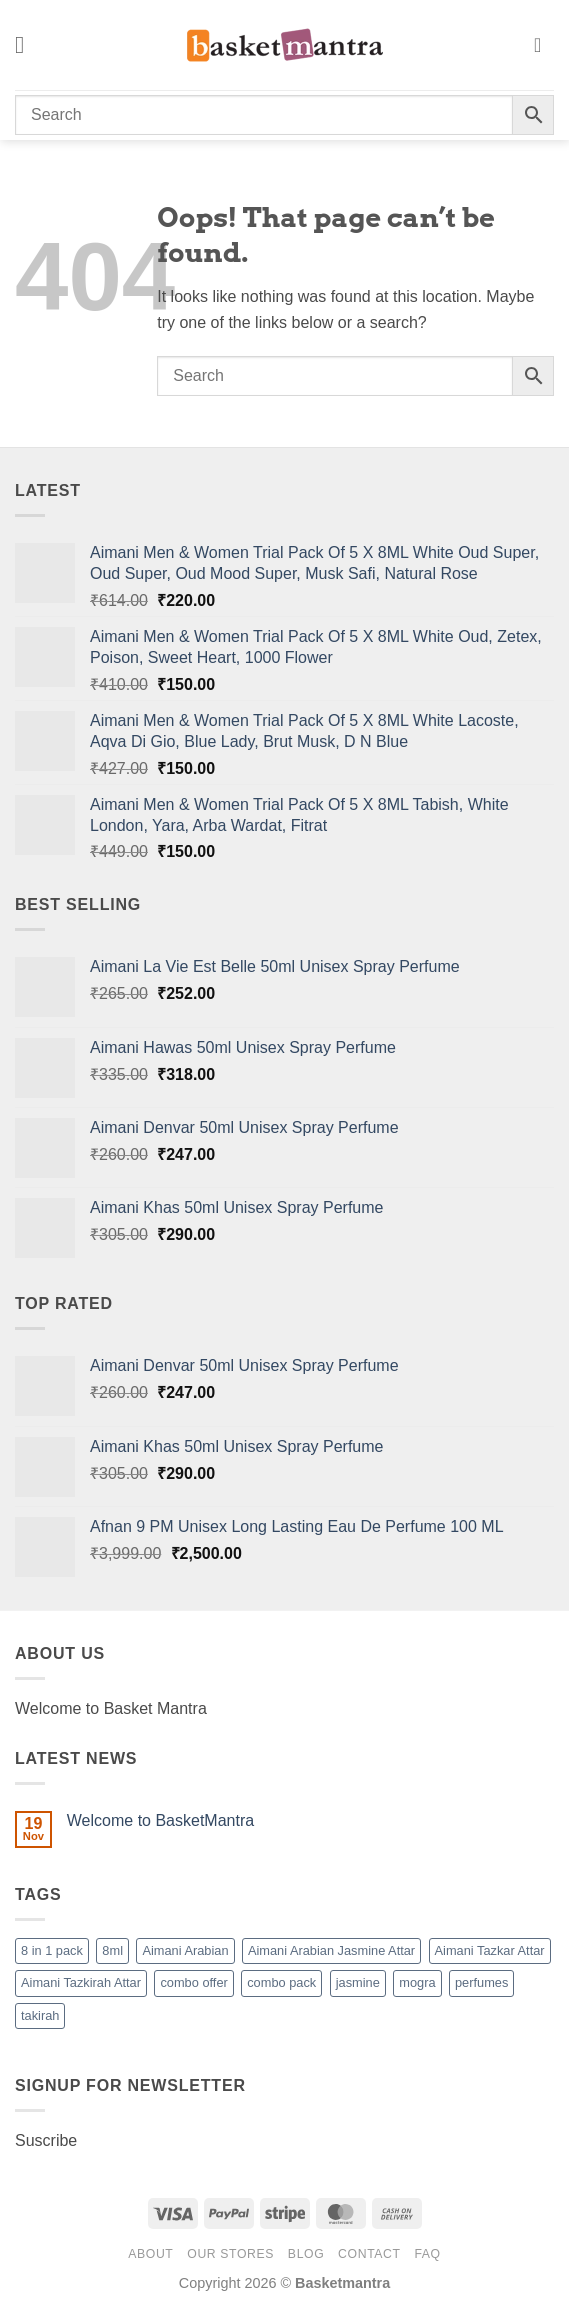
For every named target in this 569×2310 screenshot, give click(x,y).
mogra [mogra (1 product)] (417, 1982)
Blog (306, 2254)
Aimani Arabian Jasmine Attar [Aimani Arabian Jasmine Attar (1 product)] (331, 1950)
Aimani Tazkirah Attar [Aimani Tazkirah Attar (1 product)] (81, 1982)
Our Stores (230, 2254)
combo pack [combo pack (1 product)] (281, 1982)
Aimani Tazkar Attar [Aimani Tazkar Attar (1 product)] (490, 1950)
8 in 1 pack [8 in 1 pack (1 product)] (52, 1950)
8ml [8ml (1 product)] (112, 1950)
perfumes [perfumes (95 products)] (481, 1982)
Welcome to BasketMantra (160, 1820)
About (150, 2254)
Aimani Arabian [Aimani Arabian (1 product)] (185, 1950)
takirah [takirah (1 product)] (40, 2015)
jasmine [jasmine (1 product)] (358, 1982)
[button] (27, 44)
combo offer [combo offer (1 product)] (193, 1982)
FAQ (427, 2254)
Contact (369, 2254)
